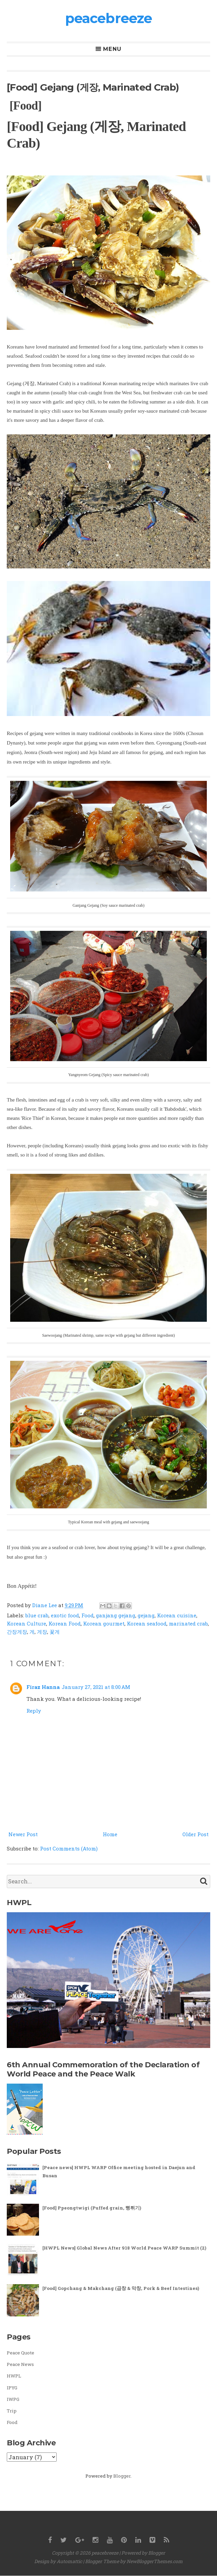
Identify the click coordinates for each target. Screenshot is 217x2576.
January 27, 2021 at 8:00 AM (96, 1687)
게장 (42, 1631)
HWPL (14, 2376)
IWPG (13, 2399)
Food (87, 1615)
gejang (146, 1615)
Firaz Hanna (43, 1687)
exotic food (65, 1615)
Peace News (20, 2364)
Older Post (195, 1834)
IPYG (12, 2388)
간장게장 (17, 1631)
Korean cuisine (176, 1615)
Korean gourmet (103, 1623)
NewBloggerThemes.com (154, 2561)
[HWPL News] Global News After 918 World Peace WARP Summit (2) (124, 2248)
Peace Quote (20, 2353)
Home (110, 1834)
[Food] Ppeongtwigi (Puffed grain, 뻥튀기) (91, 2208)
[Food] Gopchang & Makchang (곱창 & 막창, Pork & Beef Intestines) (120, 2288)
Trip (12, 2411)
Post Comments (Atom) (69, 1848)
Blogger (122, 2476)
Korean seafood (146, 1623)
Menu (112, 49)
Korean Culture (26, 1623)
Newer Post (23, 1834)
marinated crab (188, 1623)
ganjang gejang (115, 1615)
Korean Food (64, 1623)
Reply (33, 1710)
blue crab (36, 1615)
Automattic (69, 2561)
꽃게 (55, 1631)
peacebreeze (108, 18)
